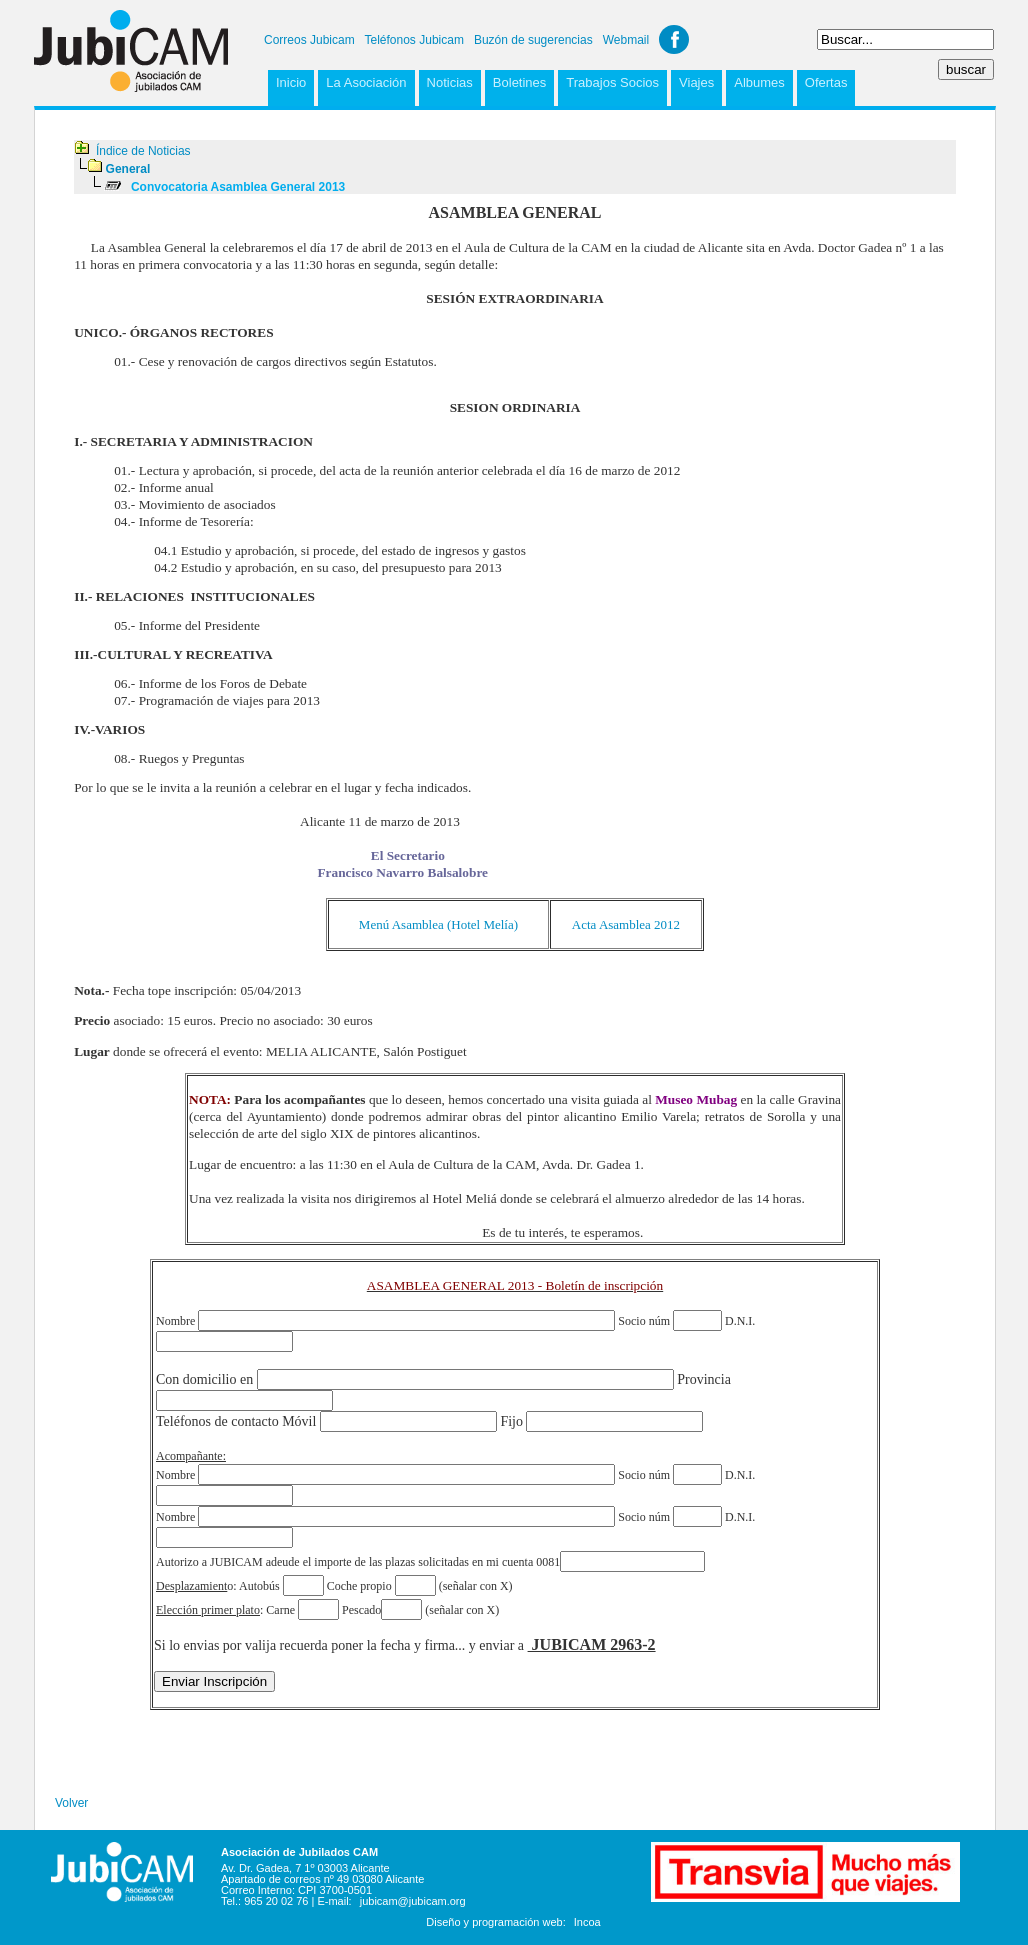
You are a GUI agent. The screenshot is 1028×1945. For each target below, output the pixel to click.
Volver (71, 1803)
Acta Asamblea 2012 (626, 924)
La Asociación (366, 82)
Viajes (696, 82)
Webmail (626, 40)
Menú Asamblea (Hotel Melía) (438, 924)
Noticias (450, 82)
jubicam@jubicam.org (413, 1901)
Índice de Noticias (143, 151)
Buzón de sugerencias (533, 40)
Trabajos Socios (612, 82)
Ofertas (826, 82)
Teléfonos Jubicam (414, 40)
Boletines (519, 82)
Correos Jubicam (309, 40)
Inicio (291, 82)
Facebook (674, 39)
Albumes (759, 82)
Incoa (587, 1922)
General (128, 169)
